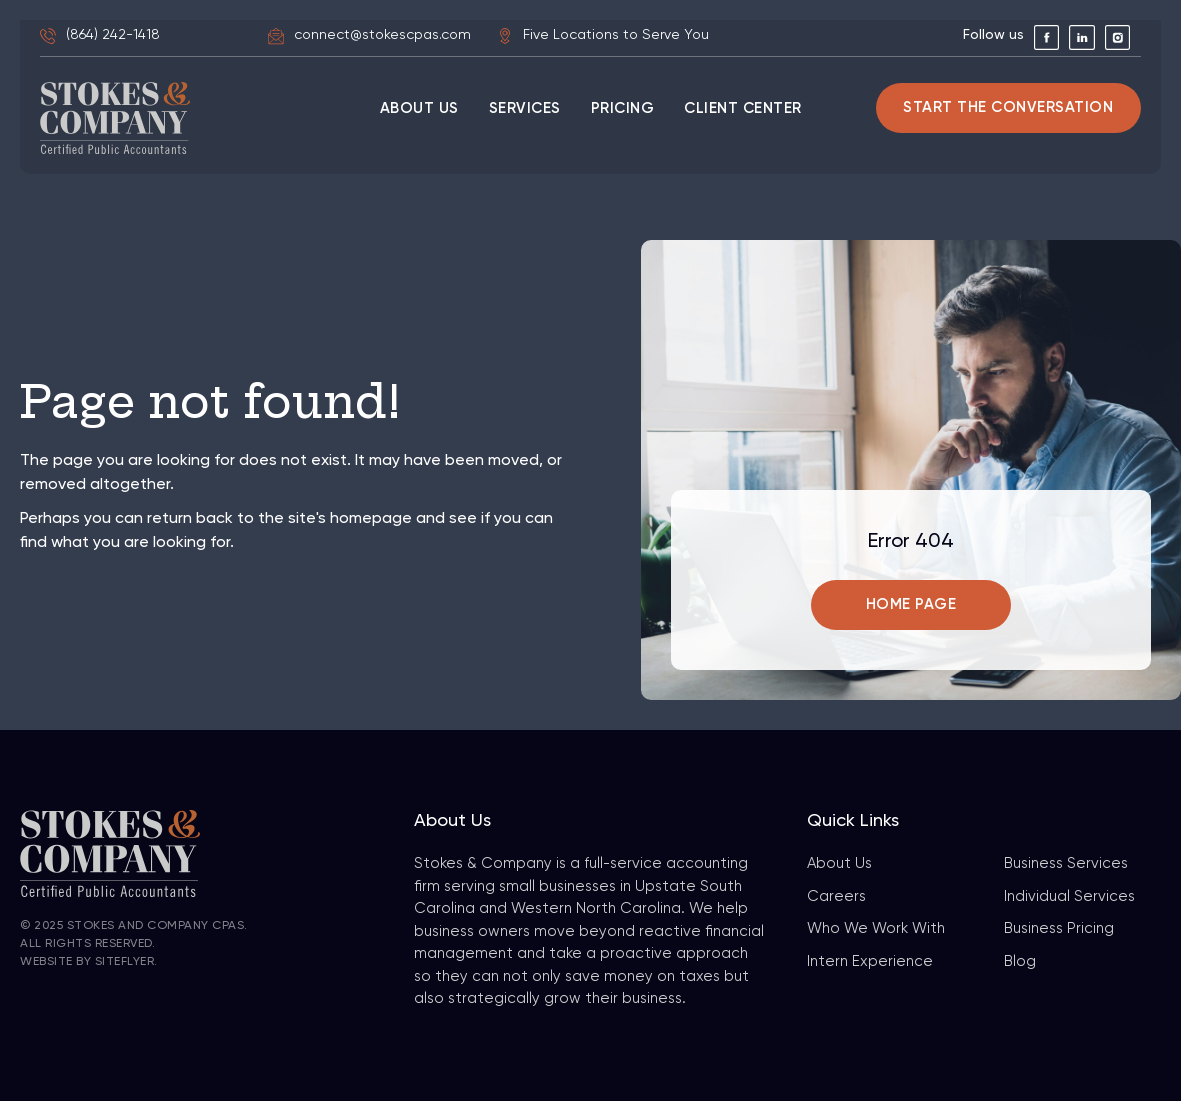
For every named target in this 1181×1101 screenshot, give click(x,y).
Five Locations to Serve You (616, 35)
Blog (1020, 961)
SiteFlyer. (126, 962)
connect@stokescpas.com (382, 35)
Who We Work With (876, 928)
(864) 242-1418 (113, 35)
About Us (839, 863)
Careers (836, 896)
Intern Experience (870, 961)
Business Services (1066, 863)
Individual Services (1069, 896)
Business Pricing (1059, 928)
